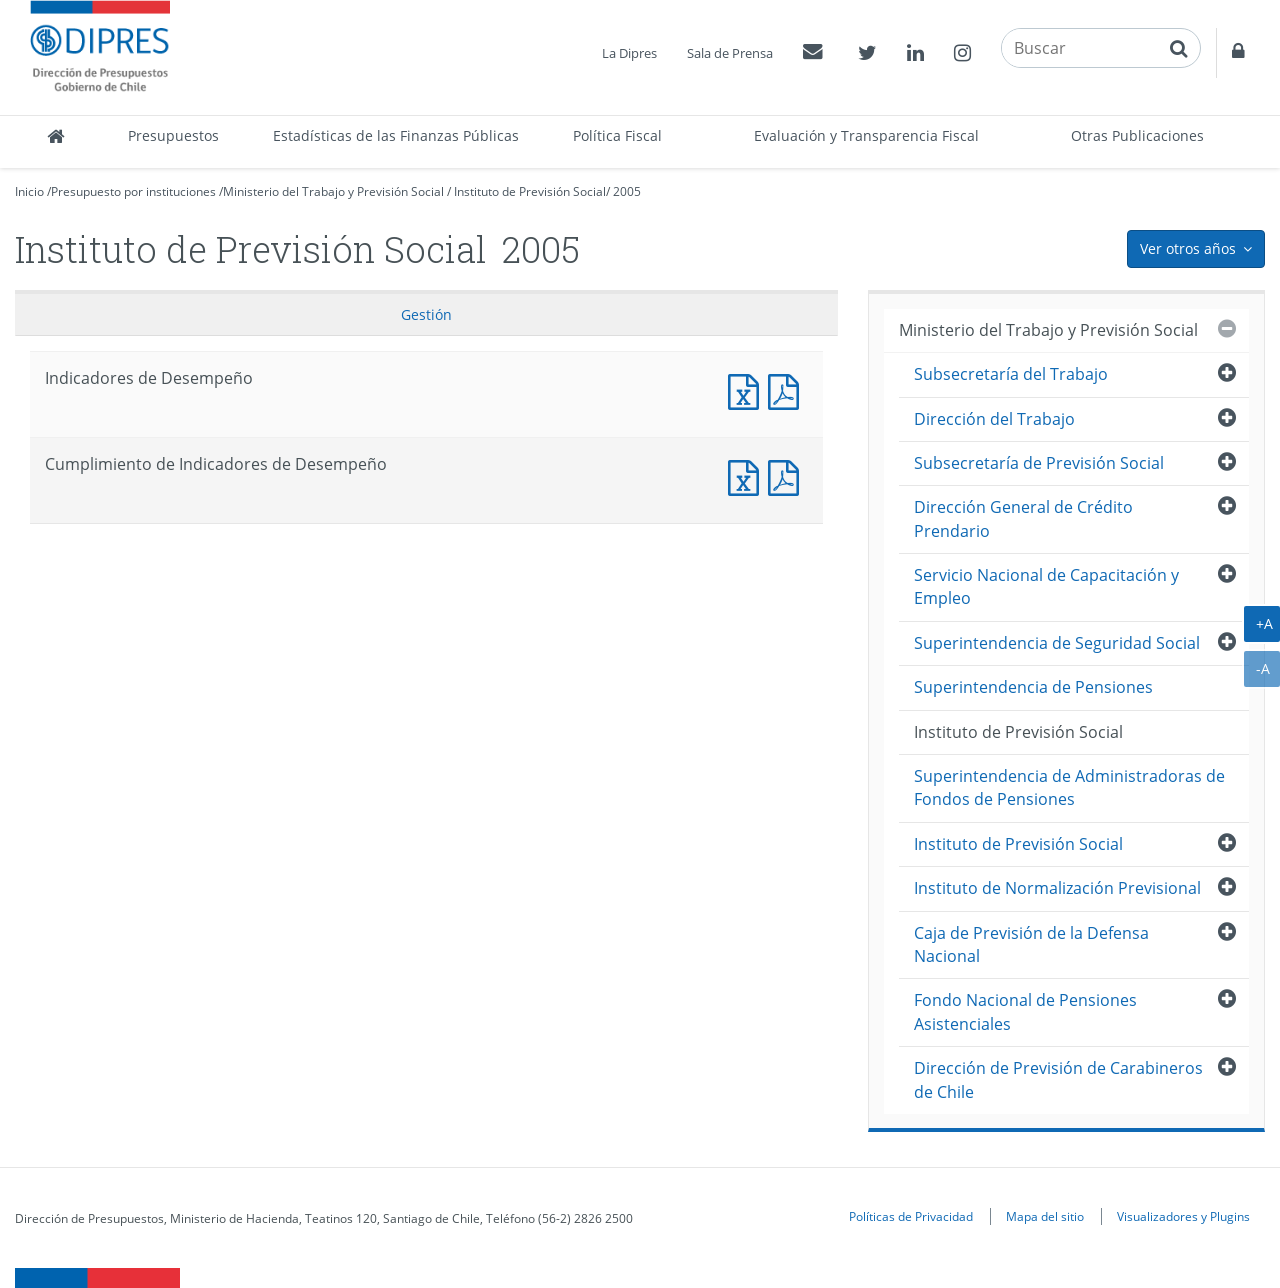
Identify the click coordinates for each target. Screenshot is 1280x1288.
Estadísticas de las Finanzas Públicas (396, 135)
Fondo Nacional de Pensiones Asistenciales (1025, 1011)
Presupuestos (173, 135)
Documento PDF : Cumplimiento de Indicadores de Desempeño (788, 475)
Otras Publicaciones (1137, 135)
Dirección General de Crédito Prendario (1023, 518)
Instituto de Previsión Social (530, 191)
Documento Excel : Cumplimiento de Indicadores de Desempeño (748, 475)
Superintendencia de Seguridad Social (1057, 643)
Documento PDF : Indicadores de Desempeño (788, 389)
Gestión (426, 314)
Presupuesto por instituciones (133, 191)
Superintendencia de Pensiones (1033, 687)
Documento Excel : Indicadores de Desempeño (748, 389)
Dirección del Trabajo (994, 419)
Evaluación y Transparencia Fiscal (866, 135)
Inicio (29, 191)
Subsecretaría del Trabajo (1011, 374)
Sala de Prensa (730, 53)
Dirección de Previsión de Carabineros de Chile (1058, 1079)
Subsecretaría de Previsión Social (1039, 463)
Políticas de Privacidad (911, 1216)
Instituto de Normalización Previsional (1057, 888)
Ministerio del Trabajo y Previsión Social (333, 191)
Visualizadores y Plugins (1183, 1216)
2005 (627, 191)
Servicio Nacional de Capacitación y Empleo (1046, 586)
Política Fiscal (617, 135)
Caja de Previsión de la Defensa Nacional (1031, 944)
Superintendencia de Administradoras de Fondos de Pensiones (1069, 787)
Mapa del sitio (1045, 1216)
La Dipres (629, 53)
